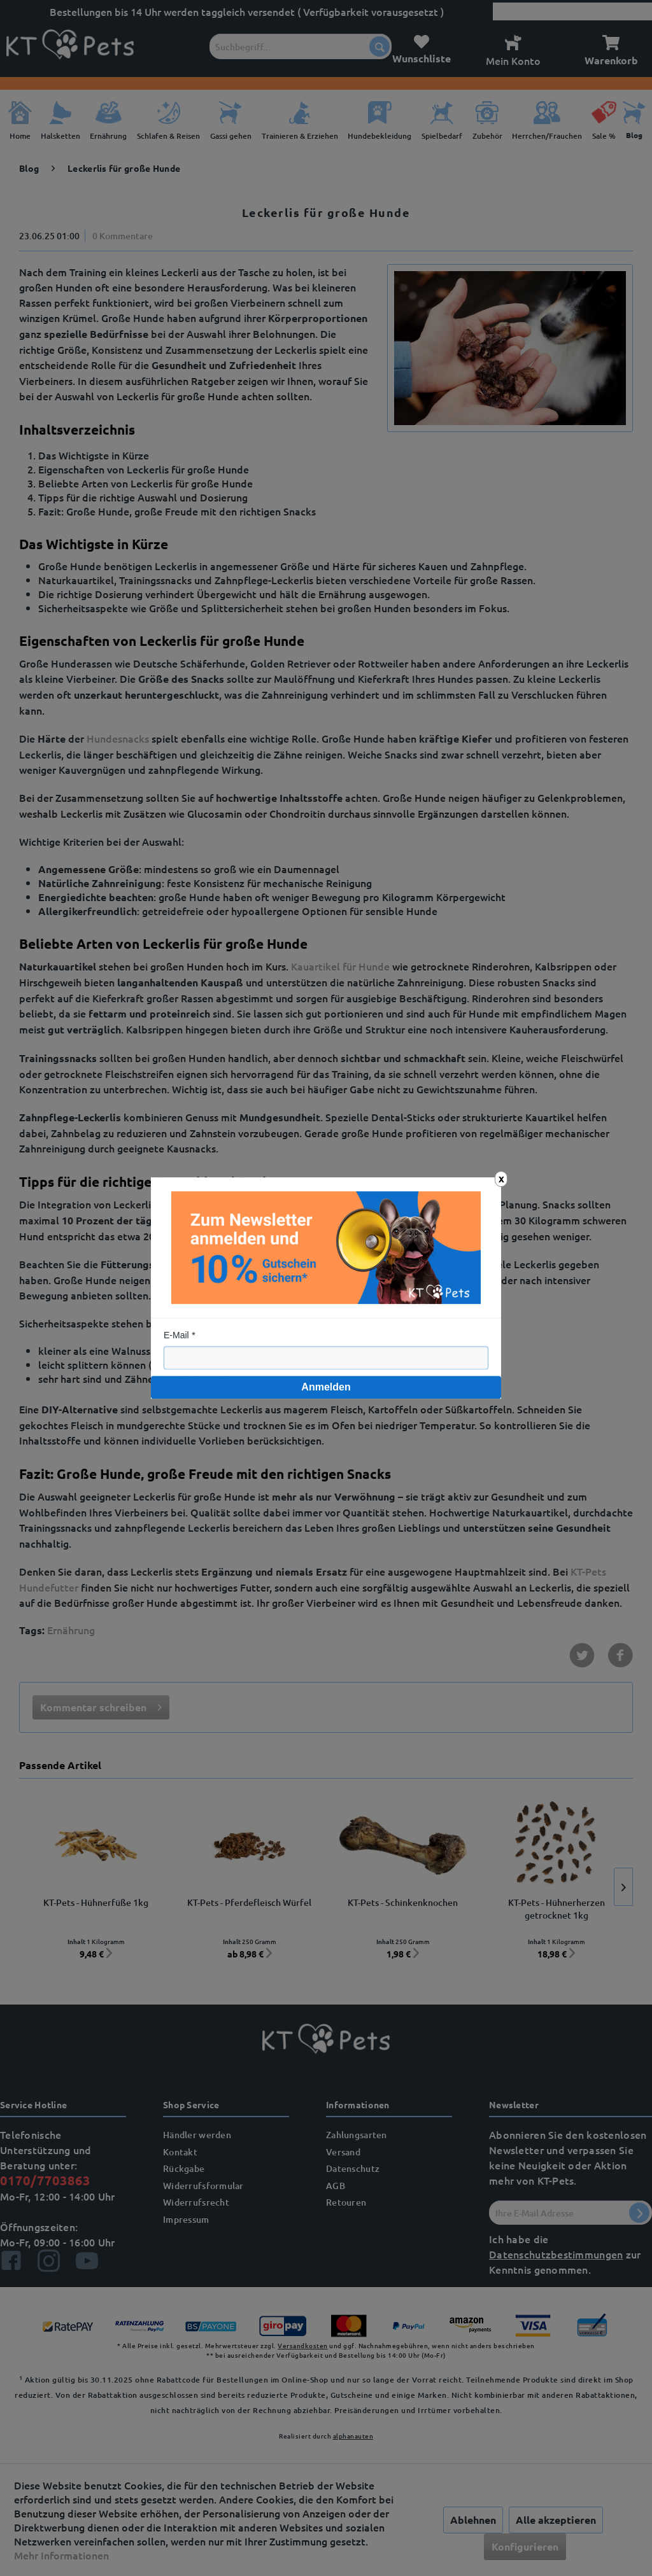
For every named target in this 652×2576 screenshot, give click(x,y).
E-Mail (176, 1335)
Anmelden (325, 1387)
